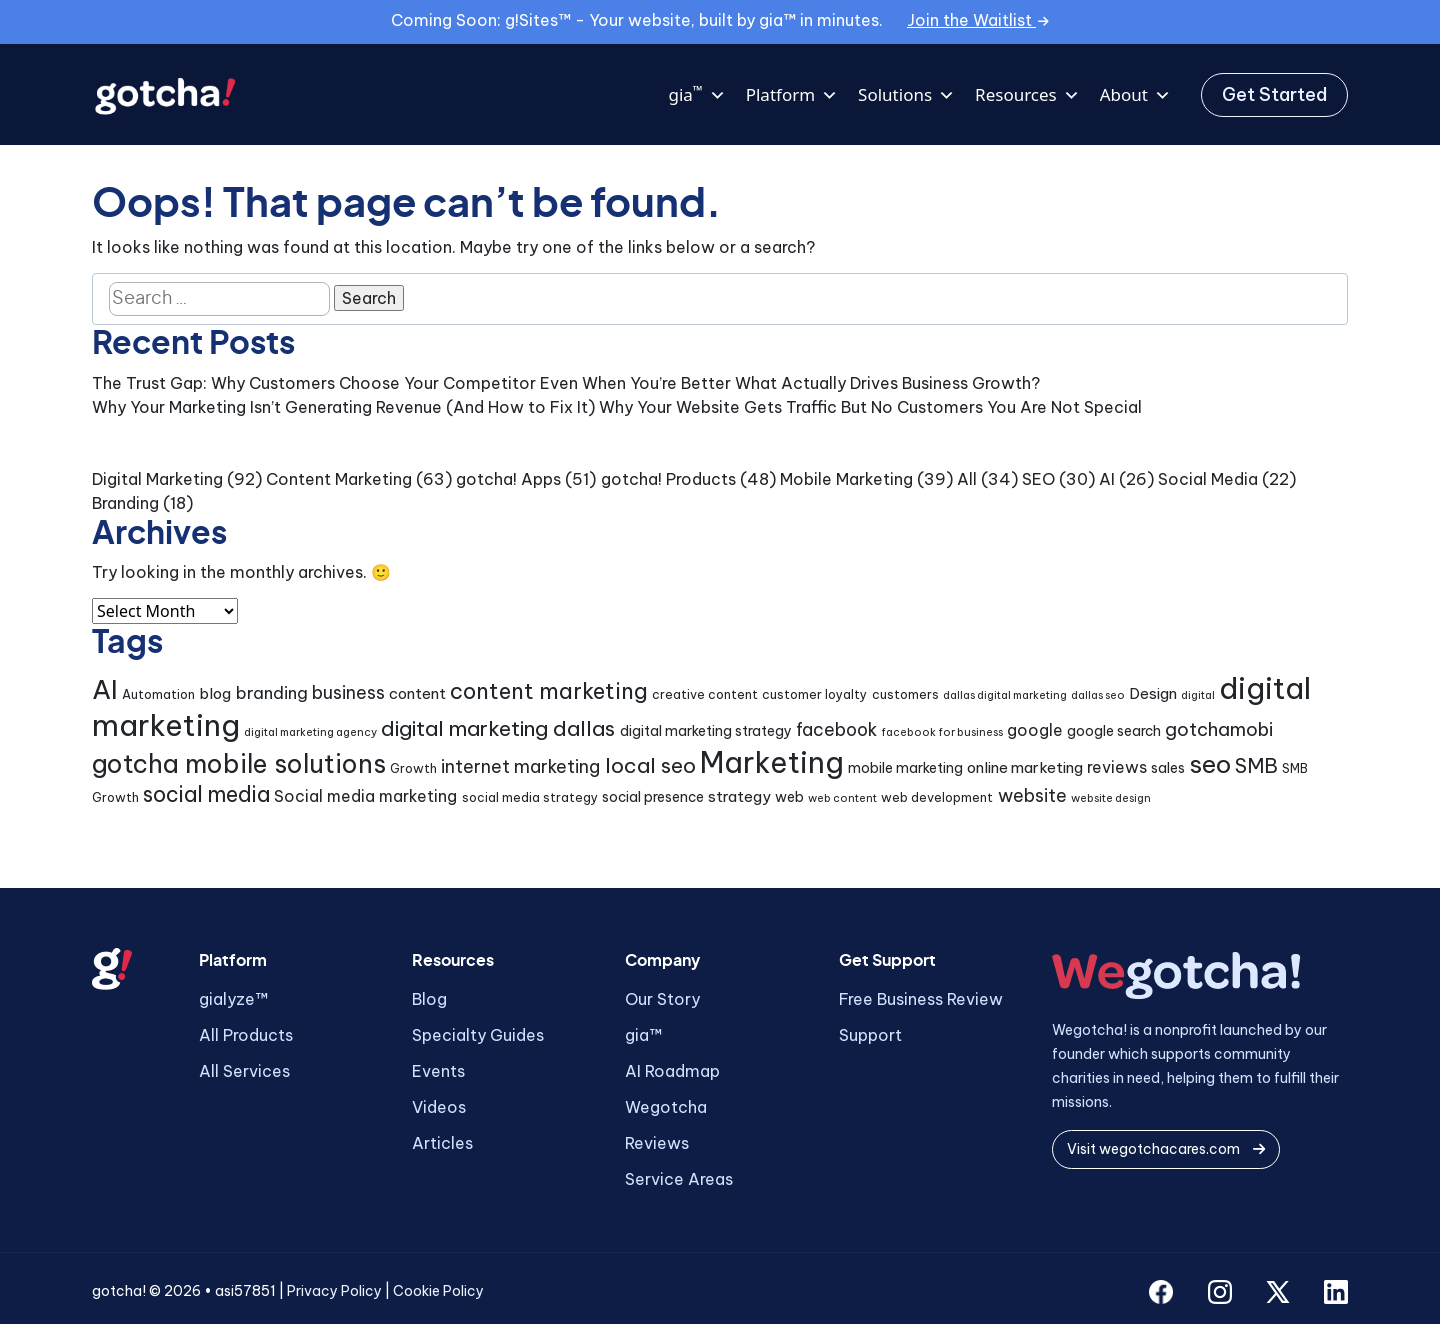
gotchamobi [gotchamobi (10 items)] (1219, 729)
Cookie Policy (438, 1291)
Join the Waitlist (978, 20)
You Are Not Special (1064, 407)
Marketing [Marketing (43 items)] (772, 762)
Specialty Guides (478, 1035)
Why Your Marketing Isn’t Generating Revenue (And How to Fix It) (343, 407)
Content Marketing (339, 479)
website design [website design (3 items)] (1111, 798)
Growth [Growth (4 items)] (413, 768)
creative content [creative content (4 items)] (705, 694)
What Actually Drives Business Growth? (887, 383)
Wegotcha (666, 1107)
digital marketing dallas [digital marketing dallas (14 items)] (498, 728)
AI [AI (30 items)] (105, 689)
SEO (1038, 479)
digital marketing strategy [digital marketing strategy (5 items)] (706, 731)
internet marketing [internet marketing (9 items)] (520, 766)
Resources (1027, 95)
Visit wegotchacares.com (1166, 1149)
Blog (429, 999)
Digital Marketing (157, 479)
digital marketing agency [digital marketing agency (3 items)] (310, 732)
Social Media (1208, 479)
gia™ (643, 1035)
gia (696, 95)
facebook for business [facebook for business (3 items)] (942, 732)
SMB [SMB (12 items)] (1256, 765)
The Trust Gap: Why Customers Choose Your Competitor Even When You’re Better (411, 383)
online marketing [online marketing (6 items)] (1025, 767)
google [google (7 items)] (1035, 730)
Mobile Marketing (846, 479)
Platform (792, 95)
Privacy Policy (334, 1291)
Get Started (1274, 94)
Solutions (906, 95)
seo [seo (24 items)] (1210, 764)
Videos (439, 1107)
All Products (246, 1035)
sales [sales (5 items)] (1168, 768)
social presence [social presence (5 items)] (653, 797)
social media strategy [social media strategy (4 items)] (530, 797)
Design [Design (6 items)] (1153, 693)
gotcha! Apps (508, 479)
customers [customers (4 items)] (905, 694)
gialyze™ (233, 999)
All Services (244, 1071)
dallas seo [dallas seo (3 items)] (1098, 695)
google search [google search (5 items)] (1114, 731)
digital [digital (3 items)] (1198, 695)
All (967, 479)
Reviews (657, 1143)
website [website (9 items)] (1032, 795)
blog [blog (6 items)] (215, 693)
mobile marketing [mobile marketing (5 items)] (905, 768)
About (1135, 95)
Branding (125, 503)
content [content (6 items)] (417, 693)
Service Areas (679, 1179)
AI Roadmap (672, 1071)
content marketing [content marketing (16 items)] (549, 691)
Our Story (662, 999)
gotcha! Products (668, 479)
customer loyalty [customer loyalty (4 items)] (814, 694)
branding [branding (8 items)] (272, 692)
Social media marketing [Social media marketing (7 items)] (365, 796)
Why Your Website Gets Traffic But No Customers (791, 407)
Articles (442, 1143)
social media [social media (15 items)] (206, 794)
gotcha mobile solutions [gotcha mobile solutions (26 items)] (239, 764)
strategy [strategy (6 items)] (739, 796)
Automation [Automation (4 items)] (158, 694)
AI (1107, 479)
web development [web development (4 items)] (937, 797)
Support (870, 1035)
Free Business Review (921, 999)
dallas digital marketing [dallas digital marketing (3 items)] (1005, 695)
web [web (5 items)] (789, 797)
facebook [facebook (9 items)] (836, 729)
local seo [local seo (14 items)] (650, 765)
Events (438, 1071)
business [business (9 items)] (348, 692)
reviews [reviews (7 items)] (1117, 767)
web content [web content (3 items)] (842, 798)
